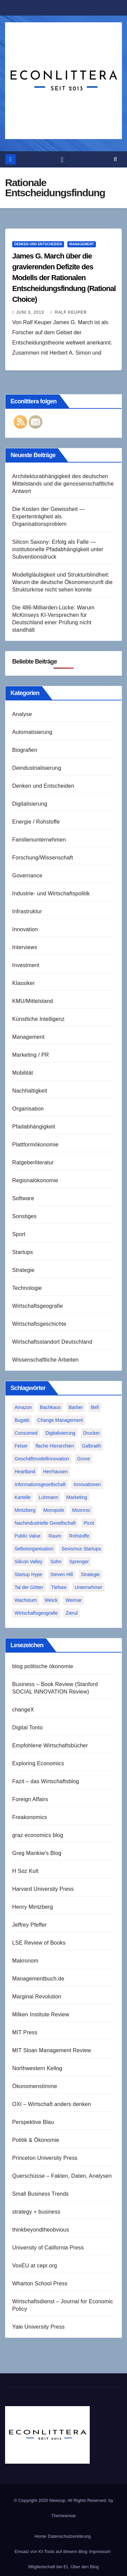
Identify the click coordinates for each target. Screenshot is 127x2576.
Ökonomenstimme (34, 2086)
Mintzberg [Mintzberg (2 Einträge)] (25, 1510)
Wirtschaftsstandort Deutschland (52, 1342)
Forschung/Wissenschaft (42, 857)
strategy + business (36, 2212)
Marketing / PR (30, 1055)
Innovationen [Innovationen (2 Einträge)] (87, 1484)
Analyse (22, 714)
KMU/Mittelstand (32, 1001)
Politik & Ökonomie (35, 2140)
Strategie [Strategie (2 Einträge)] (90, 1574)
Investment (25, 965)
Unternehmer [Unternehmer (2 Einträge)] (88, 1587)
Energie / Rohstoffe (36, 822)
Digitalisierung (29, 804)
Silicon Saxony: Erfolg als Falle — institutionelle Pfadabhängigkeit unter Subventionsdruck (57, 549)
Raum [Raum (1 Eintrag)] (54, 1536)
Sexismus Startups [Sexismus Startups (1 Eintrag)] (81, 1548)
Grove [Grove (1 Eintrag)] (83, 1458)
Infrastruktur (27, 911)
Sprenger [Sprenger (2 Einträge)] (79, 1561)
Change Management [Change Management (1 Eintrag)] (60, 1420)
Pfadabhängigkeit (33, 1126)
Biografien (24, 750)
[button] (115, 159)
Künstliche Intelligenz (38, 1019)
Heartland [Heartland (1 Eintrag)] (25, 1471)
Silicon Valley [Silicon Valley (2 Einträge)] (28, 1561)
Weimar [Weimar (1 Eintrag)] (73, 1600)
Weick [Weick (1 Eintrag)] (51, 1600)
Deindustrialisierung (36, 768)
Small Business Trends (40, 2194)
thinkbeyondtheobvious (40, 2230)
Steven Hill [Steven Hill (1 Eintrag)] (61, 1574)
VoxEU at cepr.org (34, 2265)
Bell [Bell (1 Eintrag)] (95, 1407)
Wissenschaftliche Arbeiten (45, 1360)
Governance (27, 875)
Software (23, 1198)
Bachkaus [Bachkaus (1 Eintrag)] (50, 1407)
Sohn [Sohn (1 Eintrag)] (56, 1561)
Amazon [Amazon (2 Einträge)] (23, 1407)
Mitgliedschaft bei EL (48, 2566)
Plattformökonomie (35, 1144)
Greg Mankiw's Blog (36, 1853)
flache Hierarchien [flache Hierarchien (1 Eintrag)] (55, 1446)
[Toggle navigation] (62, 159)
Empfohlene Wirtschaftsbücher (50, 1745)
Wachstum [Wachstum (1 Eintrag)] (26, 1600)
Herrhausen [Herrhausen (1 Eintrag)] (55, 1471)
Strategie (23, 1270)
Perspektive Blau (33, 2122)
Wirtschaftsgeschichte (39, 1324)
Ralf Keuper (68, 312)
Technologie (27, 1288)
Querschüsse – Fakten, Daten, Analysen (62, 2176)
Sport (18, 1234)
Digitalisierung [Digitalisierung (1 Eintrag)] (60, 1433)
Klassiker (23, 983)
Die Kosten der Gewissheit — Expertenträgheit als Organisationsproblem (48, 516)
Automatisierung (32, 732)
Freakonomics (29, 1817)
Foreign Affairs (30, 1799)
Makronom (25, 1961)
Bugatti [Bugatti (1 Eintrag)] (22, 1420)
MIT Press (24, 2032)
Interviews (24, 947)
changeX (23, 1709)
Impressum (100, 2551)
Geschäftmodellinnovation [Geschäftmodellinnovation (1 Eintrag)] (42, 1458)
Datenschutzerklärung (69, 2536)
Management (81, 244)
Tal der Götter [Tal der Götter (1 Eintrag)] (29, 1587)
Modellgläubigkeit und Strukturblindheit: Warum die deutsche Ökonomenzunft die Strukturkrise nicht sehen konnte (62, 582)
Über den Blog (84, 2566)
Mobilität (22, 1073)
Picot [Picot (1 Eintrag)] (89, 1523)
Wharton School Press (39, 2283)
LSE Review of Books (39, 1943)
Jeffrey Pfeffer (29, 1925)
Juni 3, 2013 (30, 312)
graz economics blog (37, 1835)
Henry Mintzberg (32, 1907)
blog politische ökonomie (42, 1666)
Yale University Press (38, 2327)
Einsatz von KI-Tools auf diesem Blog (51, 2551)
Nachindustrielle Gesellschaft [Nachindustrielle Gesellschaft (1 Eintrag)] (45, 1523)
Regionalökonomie (35, 1180)
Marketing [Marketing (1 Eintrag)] (76, 1497)
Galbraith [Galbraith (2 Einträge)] (91, 1446)
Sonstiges (24, 1216)
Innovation (25, 929)
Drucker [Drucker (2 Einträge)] (91, 1433)
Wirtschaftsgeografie (37, 1306)
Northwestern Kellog (37, 2068)
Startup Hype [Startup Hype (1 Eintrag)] (28, 1574)
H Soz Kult (25, 1871)
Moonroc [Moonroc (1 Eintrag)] (81, 1510)
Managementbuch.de (38, 1978)
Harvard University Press (43, 1889)
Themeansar (63, 2515)
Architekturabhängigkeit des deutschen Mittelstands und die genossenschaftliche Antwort (63, 483)
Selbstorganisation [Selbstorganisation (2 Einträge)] (34, 1548)
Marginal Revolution (36, 1996)
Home (40, 2536)
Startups (22, 1252)
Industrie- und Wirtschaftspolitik (51, 893)
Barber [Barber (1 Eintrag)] (76, 1407)
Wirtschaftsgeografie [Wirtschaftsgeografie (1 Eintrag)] (36, 1613)
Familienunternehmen (39, 840)
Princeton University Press (45, 2158)
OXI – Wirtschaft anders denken (51, 2104)
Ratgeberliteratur (33, 1162)
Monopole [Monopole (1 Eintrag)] (53, 1510)
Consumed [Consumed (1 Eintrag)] (26, 1433)
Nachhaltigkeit (29, 1091)
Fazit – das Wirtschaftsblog (45, 1781)
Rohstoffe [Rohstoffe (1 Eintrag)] (79, 1536)
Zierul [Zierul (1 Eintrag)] (72, 1613)
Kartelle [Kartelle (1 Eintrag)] (22, 1497)
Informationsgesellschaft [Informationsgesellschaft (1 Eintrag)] (40, 1484)
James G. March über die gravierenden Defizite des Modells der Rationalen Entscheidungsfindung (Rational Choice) (64, 278)
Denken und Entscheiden (38, 244)
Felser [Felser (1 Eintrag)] (21, 1446)
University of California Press (48, 2247)
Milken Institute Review (40, 2014)
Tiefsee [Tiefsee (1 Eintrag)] (58, 1587)
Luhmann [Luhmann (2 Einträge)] (48, 1497)
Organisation (28, 1109)
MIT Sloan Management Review (51, 2050)
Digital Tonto (27, 1727)
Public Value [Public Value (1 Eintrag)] (28, 1536)
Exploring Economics (38, 1763)
